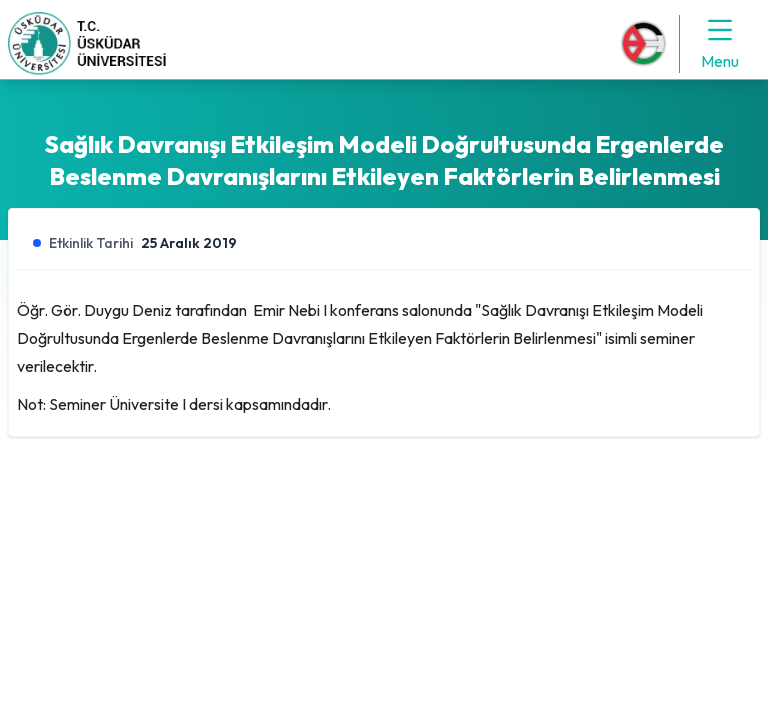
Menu (720, 43)
